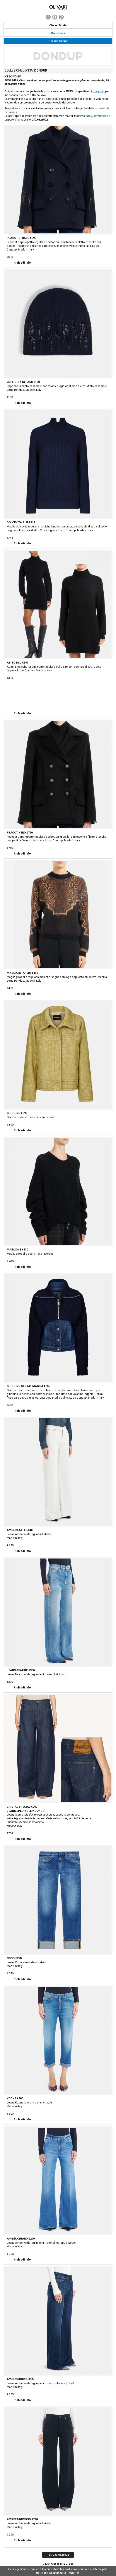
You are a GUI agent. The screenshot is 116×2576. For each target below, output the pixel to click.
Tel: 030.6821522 (58, 2554)
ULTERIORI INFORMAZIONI (51, 2573)
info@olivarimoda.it (98, 115)
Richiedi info (22, 262)
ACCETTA (74, 2573)
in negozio (97, 91)
